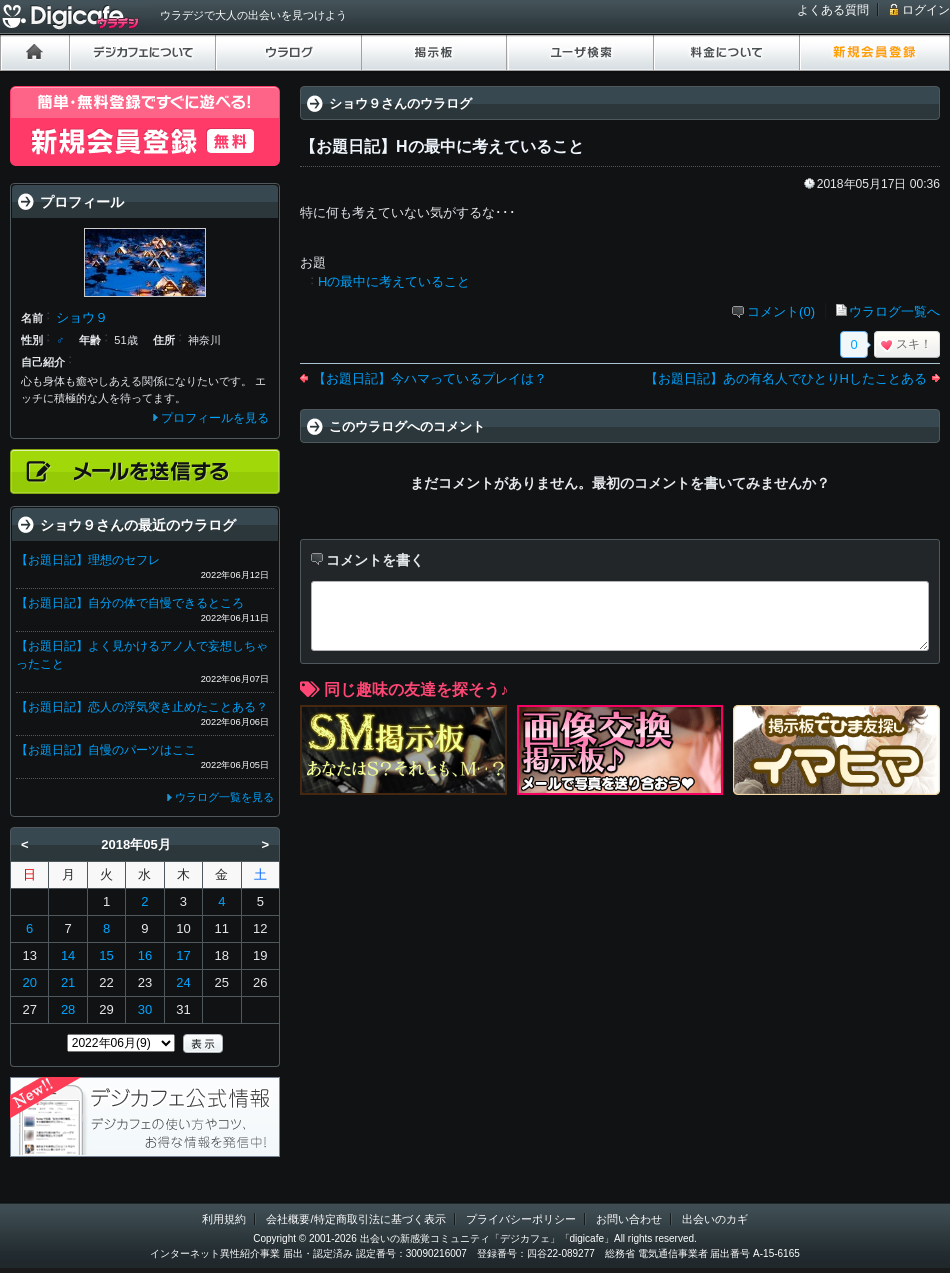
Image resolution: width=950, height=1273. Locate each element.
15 (106, 955)
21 (68, 982)
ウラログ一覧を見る (224, 797)
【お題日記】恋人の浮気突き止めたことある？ (142, 707)
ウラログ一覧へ (894, 311)
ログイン (926, 10)
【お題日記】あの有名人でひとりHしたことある (786, 378)
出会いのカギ (715, 1219)
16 (145, 955)
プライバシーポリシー (521, 1219)
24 (183, 982)
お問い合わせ (629, 1219)
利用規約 (224, 1219)
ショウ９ (82, 317)
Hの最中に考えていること (394, 281)
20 (29, 982)
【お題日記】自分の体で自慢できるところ (130, 603)
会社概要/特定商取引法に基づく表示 (355, 1219)
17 (183, 955)
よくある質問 (833, 10)
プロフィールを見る (215, 418)
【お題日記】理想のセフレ (88, 560)
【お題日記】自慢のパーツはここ (106, 750)
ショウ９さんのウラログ (400, 103)
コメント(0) (781, 311)
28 (68, 1009)
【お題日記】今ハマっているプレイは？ (430, 378)
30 (145, 1009)
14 (68, 955)
